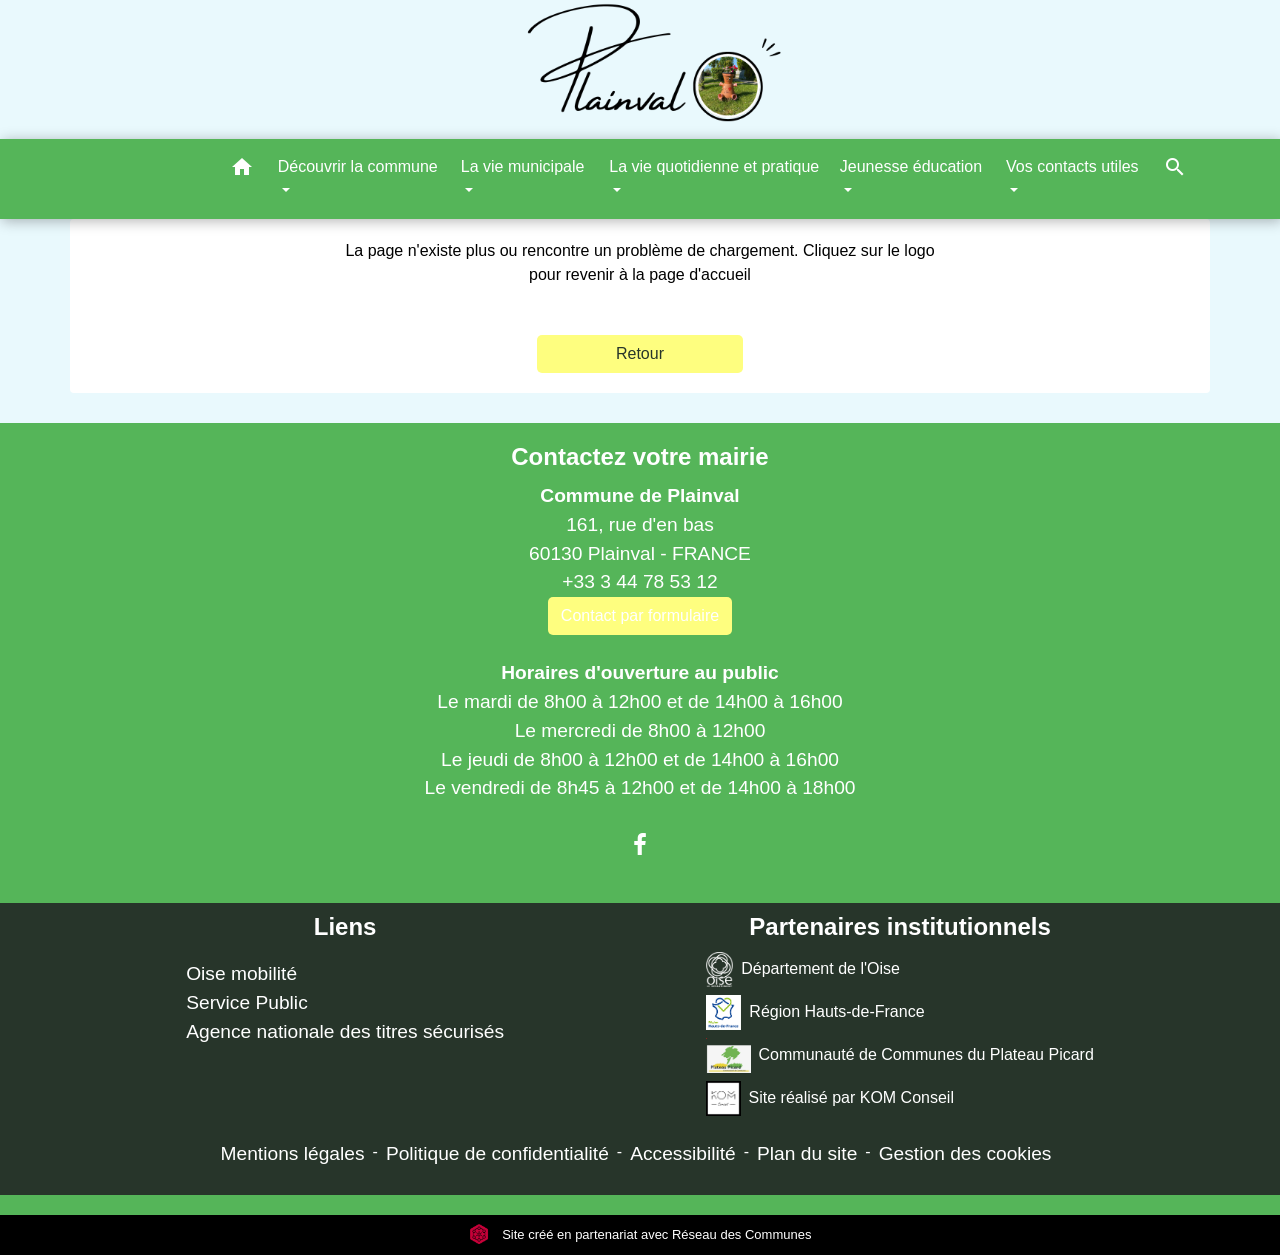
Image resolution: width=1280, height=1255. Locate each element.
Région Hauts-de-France (815, 1012)
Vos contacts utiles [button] (1072, 166)
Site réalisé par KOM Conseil (830, 1098)
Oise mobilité (241, 973)
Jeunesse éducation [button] (911, 166)
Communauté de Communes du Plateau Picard (899, 1055)
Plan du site (807, 1153)
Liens (345, 926)
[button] (242, 170)
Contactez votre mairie (639, 456)
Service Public (247, 1002)
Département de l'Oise (803, 969)
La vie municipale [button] (523, 166)
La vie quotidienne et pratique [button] (714, 166)
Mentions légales (293, 1153)
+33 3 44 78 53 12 (639, 581)
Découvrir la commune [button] (358, 166)
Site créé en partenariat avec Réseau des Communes (640, 1234)
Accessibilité (683, 1153)
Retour (640, 353)
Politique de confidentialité (497, 1153)
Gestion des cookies (965, 1153)
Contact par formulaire (640, 615)
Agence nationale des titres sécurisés (345, 1031)
